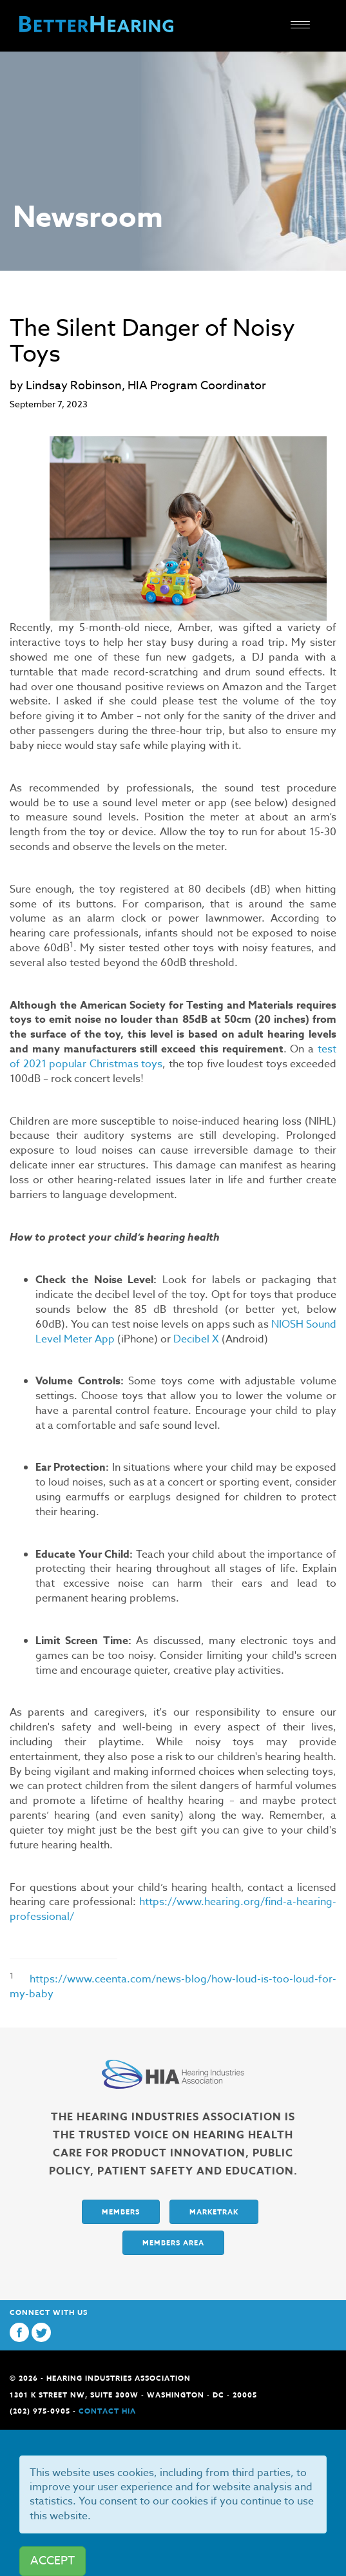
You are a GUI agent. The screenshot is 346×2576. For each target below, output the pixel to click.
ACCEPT (52, 2561)
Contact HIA (107, 2411)
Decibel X (196, 1339)
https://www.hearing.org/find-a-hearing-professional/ (173, 1909)
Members (121, 2211)
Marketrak (213, 2211)
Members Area (173, 2242)
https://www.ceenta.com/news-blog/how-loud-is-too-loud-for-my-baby (173, 1986)
